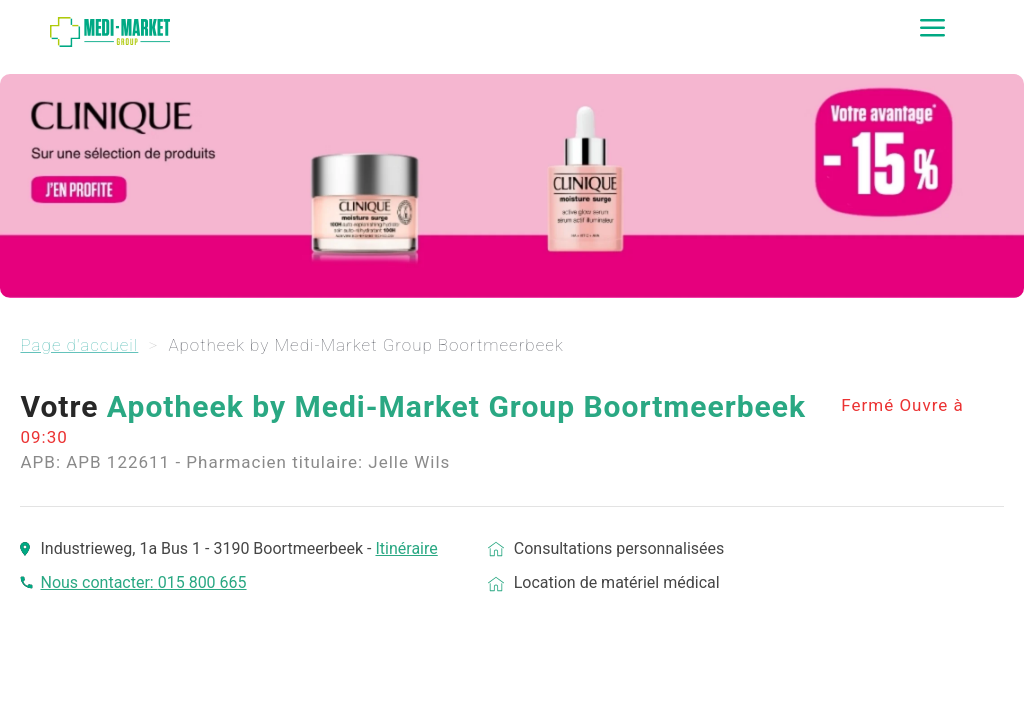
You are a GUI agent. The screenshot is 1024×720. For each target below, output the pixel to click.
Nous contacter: (98, 582)
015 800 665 (202, 582)
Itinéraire (406, 548)
